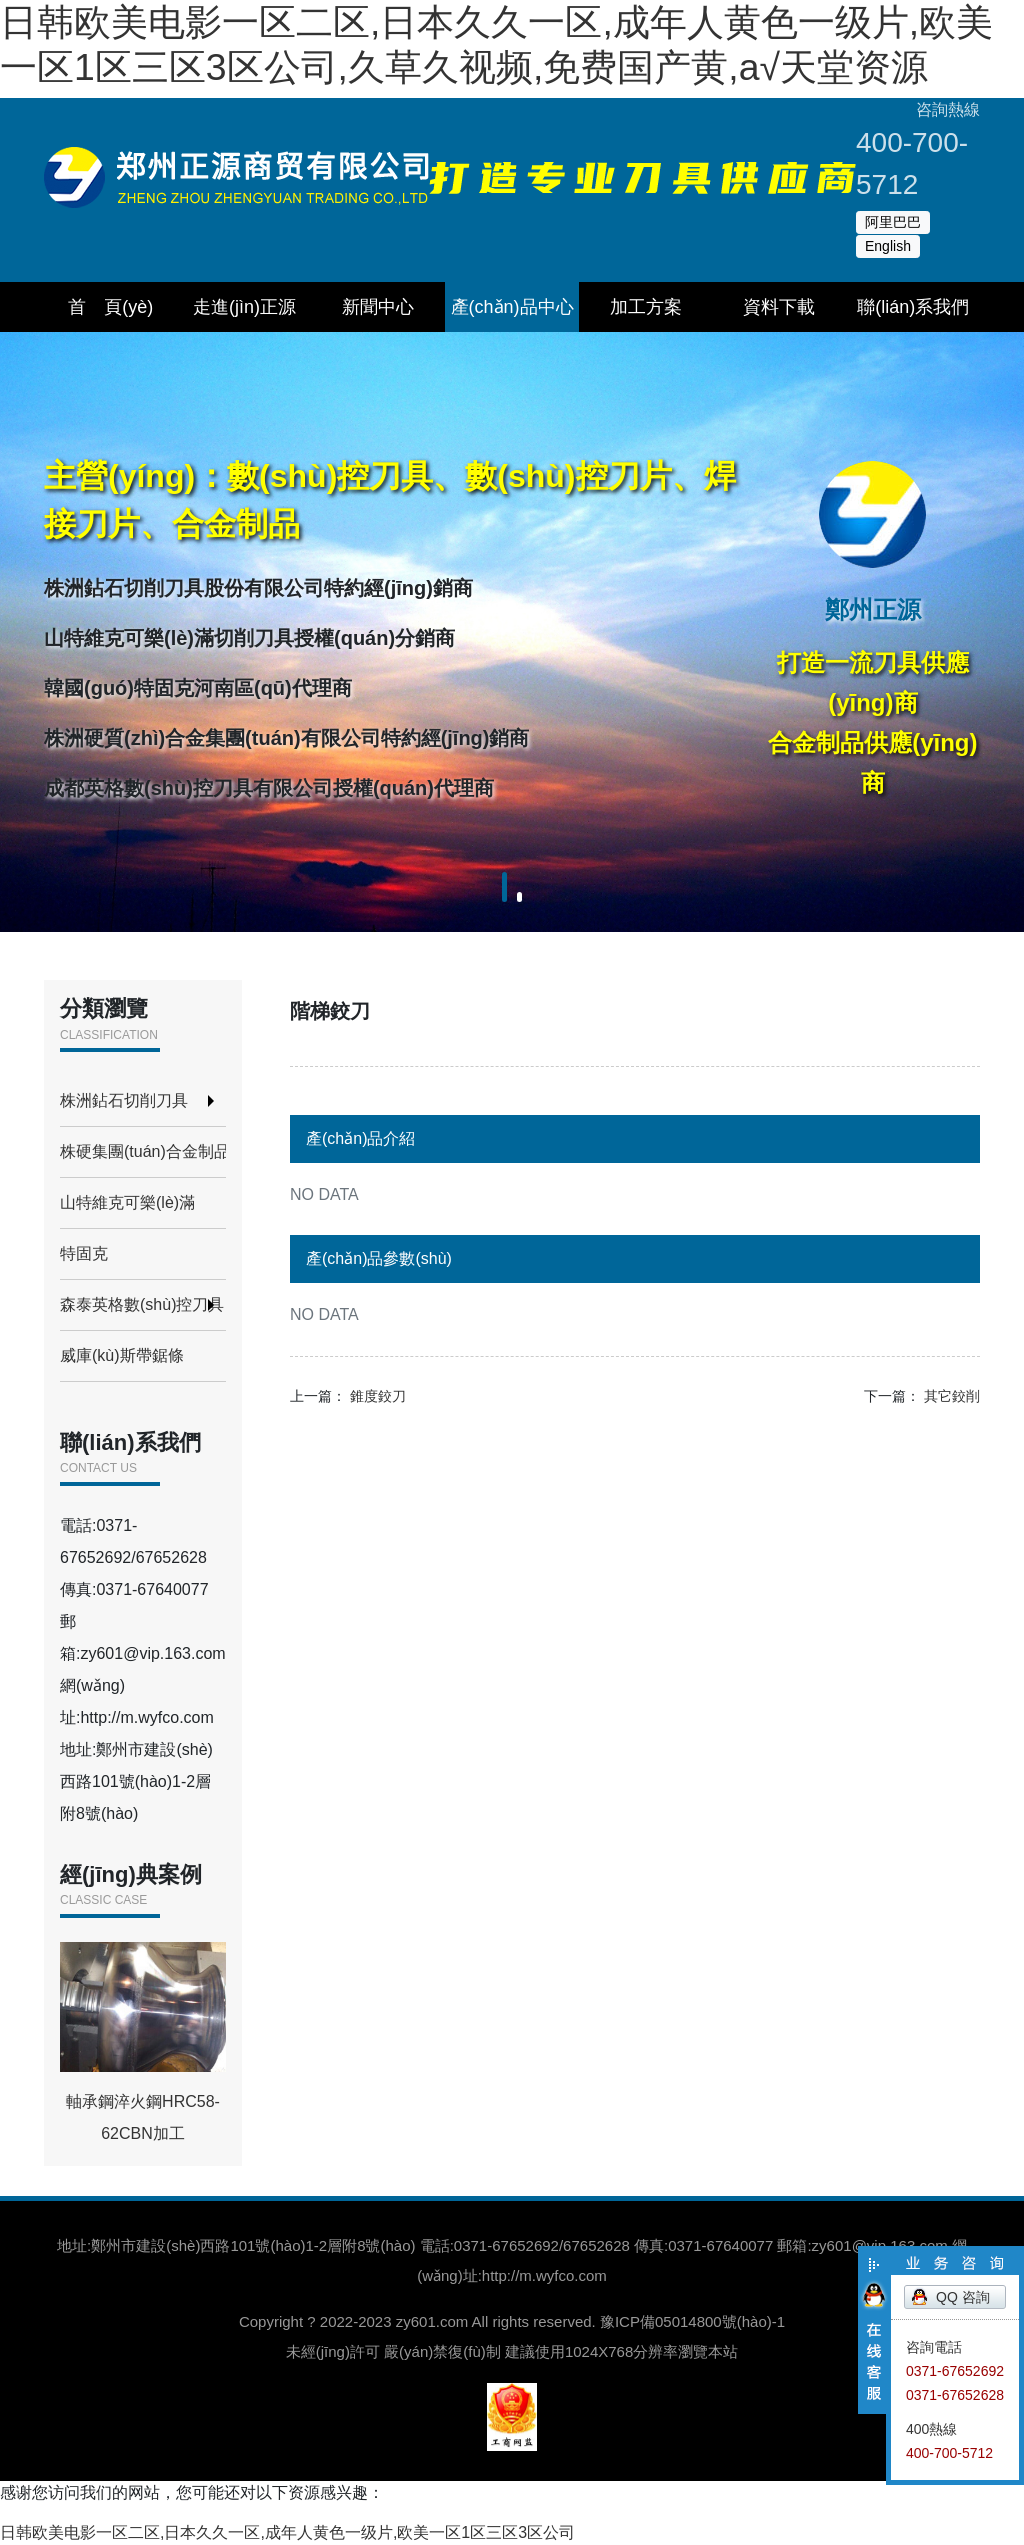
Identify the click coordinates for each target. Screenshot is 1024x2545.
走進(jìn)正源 (244, 307)
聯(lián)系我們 (913, 307)
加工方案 (646, 307)
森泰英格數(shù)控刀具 (142, 1304)
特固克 (84, 1253)
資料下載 (779, 307)
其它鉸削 (952, 1396)
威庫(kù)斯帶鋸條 (122, 1355)
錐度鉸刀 (378, 1396)
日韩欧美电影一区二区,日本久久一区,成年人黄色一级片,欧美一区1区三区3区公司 (287, 2532)
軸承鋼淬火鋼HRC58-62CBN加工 (143, 2042)
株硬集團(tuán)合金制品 (143, 1151)
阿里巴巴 (893, 222)
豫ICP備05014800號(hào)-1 (692, 2321)
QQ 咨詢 (963, 2297)
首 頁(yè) (110, 307)
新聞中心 (378, 307)
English (888, 246)
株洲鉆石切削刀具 (124, 1100)
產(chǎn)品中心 (512, 307)
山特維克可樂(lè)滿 (127, 1202)
